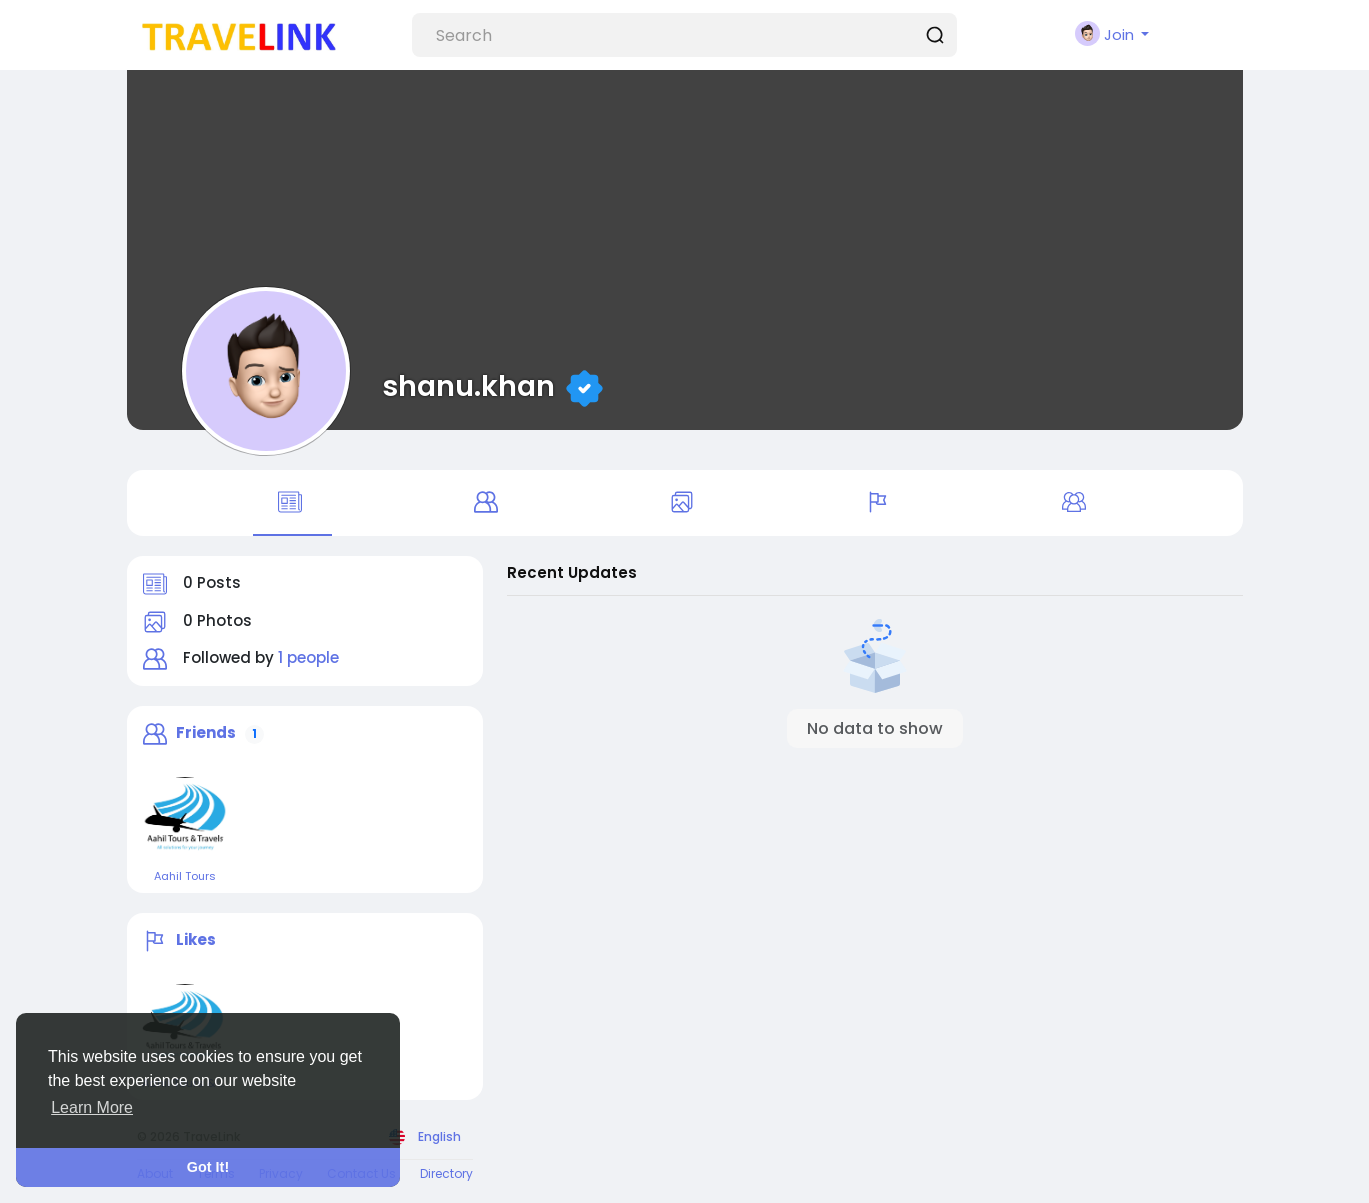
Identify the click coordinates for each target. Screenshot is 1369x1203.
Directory (446, 1173)
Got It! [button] (208, 1167)
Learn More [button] (92, 1107)
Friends (206, 732)
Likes (196, 939)
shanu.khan (472, 386)
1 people (308, 657)
